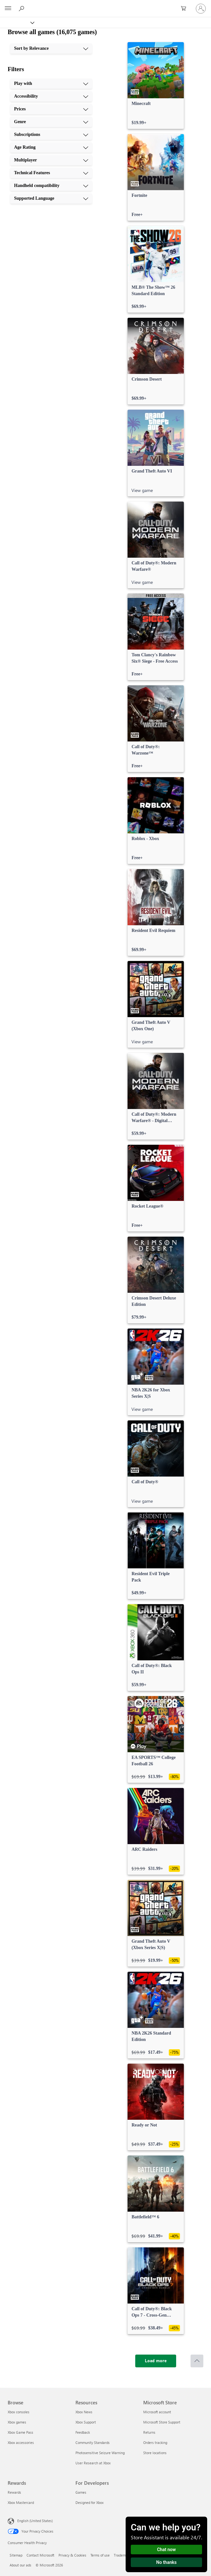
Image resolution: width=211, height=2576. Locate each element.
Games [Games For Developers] (80, 2492)
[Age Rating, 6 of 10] (51, 147)
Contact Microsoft (40, 2555)
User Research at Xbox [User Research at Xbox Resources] (93, 2463)
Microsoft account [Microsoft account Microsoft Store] (157, 2412)
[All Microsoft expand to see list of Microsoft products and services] (8, 8)
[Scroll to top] (197, 2361)
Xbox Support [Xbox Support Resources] (85, 2422)
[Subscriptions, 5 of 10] (51, 135)
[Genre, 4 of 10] (51, 122)
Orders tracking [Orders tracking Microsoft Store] (155, 2442)
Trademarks (123, 2555)
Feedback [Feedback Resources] (82, 2432)
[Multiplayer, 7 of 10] (51, 160)
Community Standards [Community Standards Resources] (92, 2442)
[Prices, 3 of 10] (51, 109)
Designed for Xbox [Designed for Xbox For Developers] (89, 2502)
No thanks (166, 2562)
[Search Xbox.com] (22, 8)
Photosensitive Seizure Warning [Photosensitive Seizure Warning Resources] (100, 2453)
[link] (156, 85)
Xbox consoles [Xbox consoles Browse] (18, 2412)
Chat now (166, 2549)
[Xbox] (17, 22)
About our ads (20, 2565)
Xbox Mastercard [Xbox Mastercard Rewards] (21, 2502)
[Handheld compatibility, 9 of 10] (51, 186)
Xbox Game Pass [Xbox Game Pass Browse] (20, 2432)
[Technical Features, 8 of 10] (51, 173)
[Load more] (155, 2361)
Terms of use (100, 2555)
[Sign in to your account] (200, 8)
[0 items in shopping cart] (185, 8)
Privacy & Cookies (72, 2555)
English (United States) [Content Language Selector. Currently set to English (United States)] (35, 2521)
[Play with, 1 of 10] (51, 83)
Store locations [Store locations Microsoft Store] (155, 2453)
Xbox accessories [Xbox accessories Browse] (21, 2442)
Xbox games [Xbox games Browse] (17, 2422)
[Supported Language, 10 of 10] (51, 198)
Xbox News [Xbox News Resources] (83, 2412)
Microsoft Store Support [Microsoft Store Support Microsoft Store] (161, 2422)
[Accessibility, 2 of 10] (51, 96)
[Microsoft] (105, 5)
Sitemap (16, 2555)
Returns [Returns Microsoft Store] (149, 2432)
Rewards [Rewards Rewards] (14, 2492)
